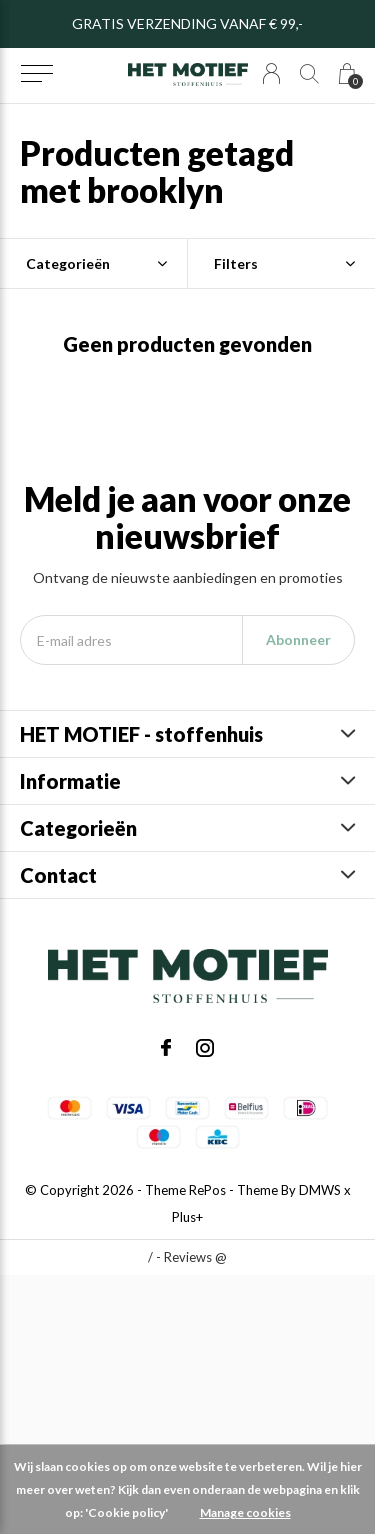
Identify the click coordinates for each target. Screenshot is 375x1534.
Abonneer (298, 639)
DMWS (320, 1190)
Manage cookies (245, 1512)
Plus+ (187, 1217)
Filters (236, 263)
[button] (36, 74)
